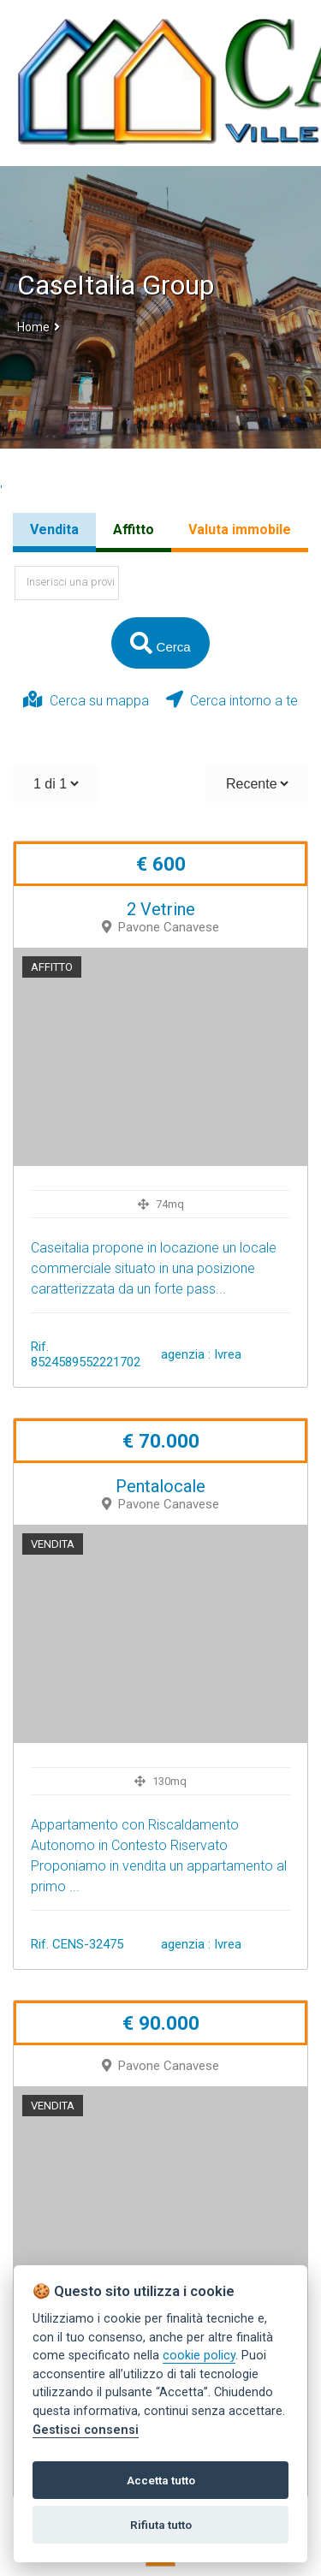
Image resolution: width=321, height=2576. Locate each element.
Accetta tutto (161, 2480)
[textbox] (67, 583)
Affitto (133, 529)
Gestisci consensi (86, 2430)
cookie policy (199, 2355)
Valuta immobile (239, 529)
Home (33, 327)
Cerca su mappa (86, 700)
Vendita (54, 529)
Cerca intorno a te (232, 700)
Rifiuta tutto (161, 2524)
